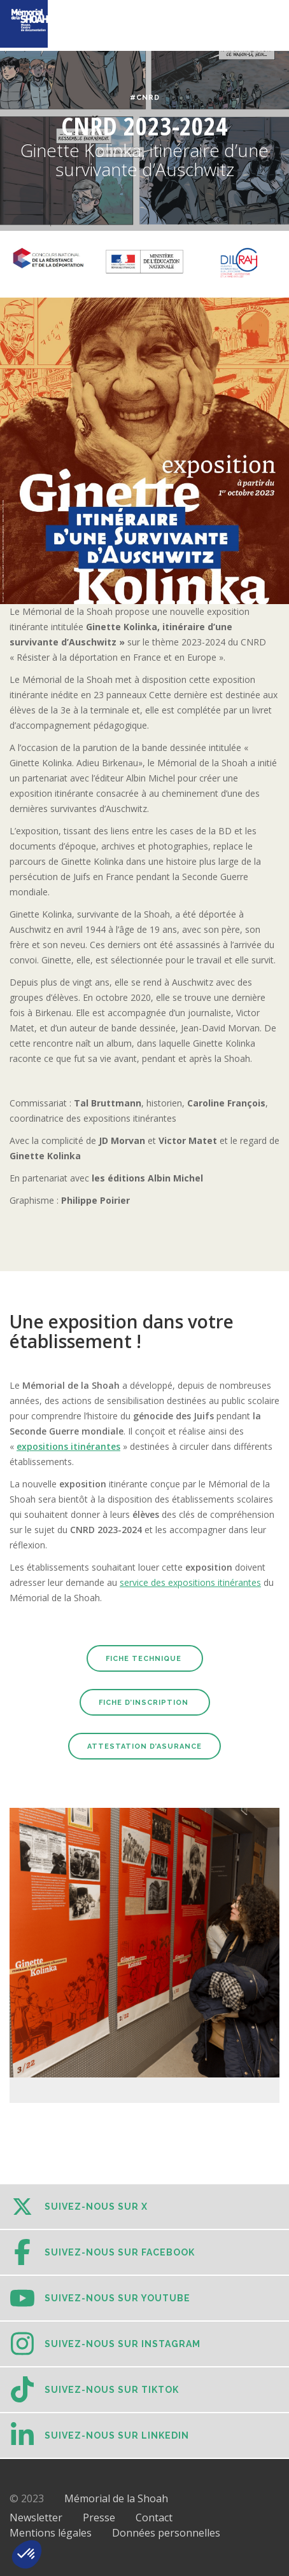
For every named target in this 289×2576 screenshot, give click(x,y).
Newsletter (36, 2517)
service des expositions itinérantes (190, 1582)
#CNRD (145, 97)
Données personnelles (166, 2533)
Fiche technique (145, 1659)
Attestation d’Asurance (144, 1746)
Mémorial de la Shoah (116, 2498)
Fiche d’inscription (145, 1702)
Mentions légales (51, 2533)
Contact (154, 2517)
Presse (99, 2517)
